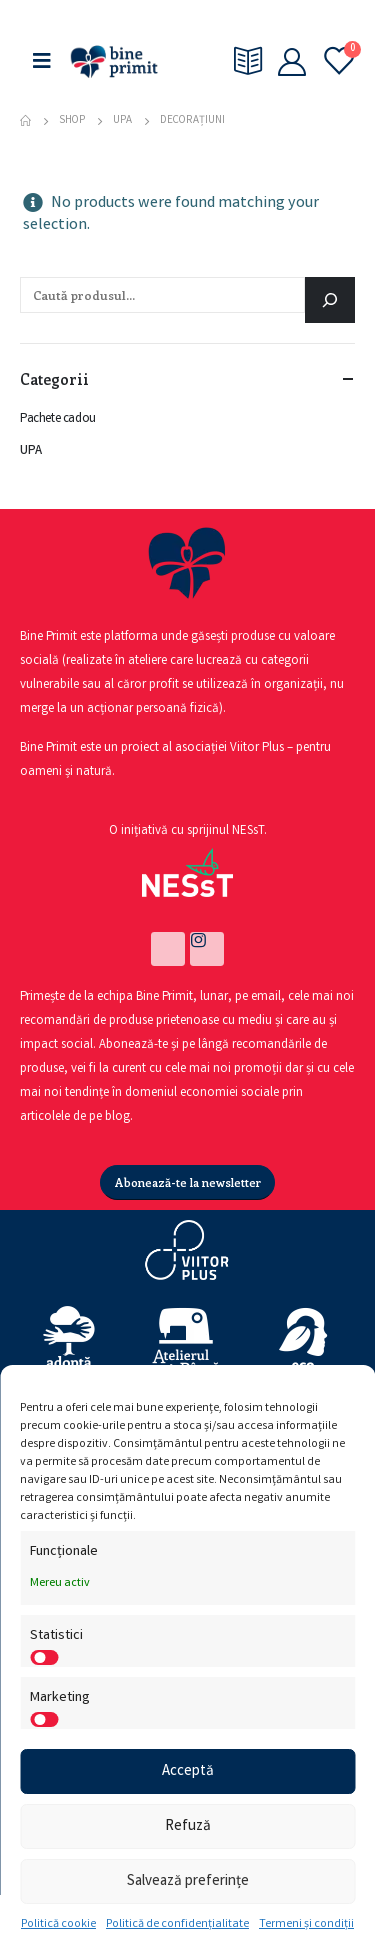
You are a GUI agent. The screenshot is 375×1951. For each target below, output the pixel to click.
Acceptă (188, 1772)
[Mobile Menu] (42, 61)
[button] (188, 1182)
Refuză (188, 1827)
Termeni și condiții (306, 1924)
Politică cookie (58, 1924)
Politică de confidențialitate (177, 1924)
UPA (31, 451)
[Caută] (330, 300)
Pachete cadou (58, 419)
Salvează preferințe (188, 1882)
